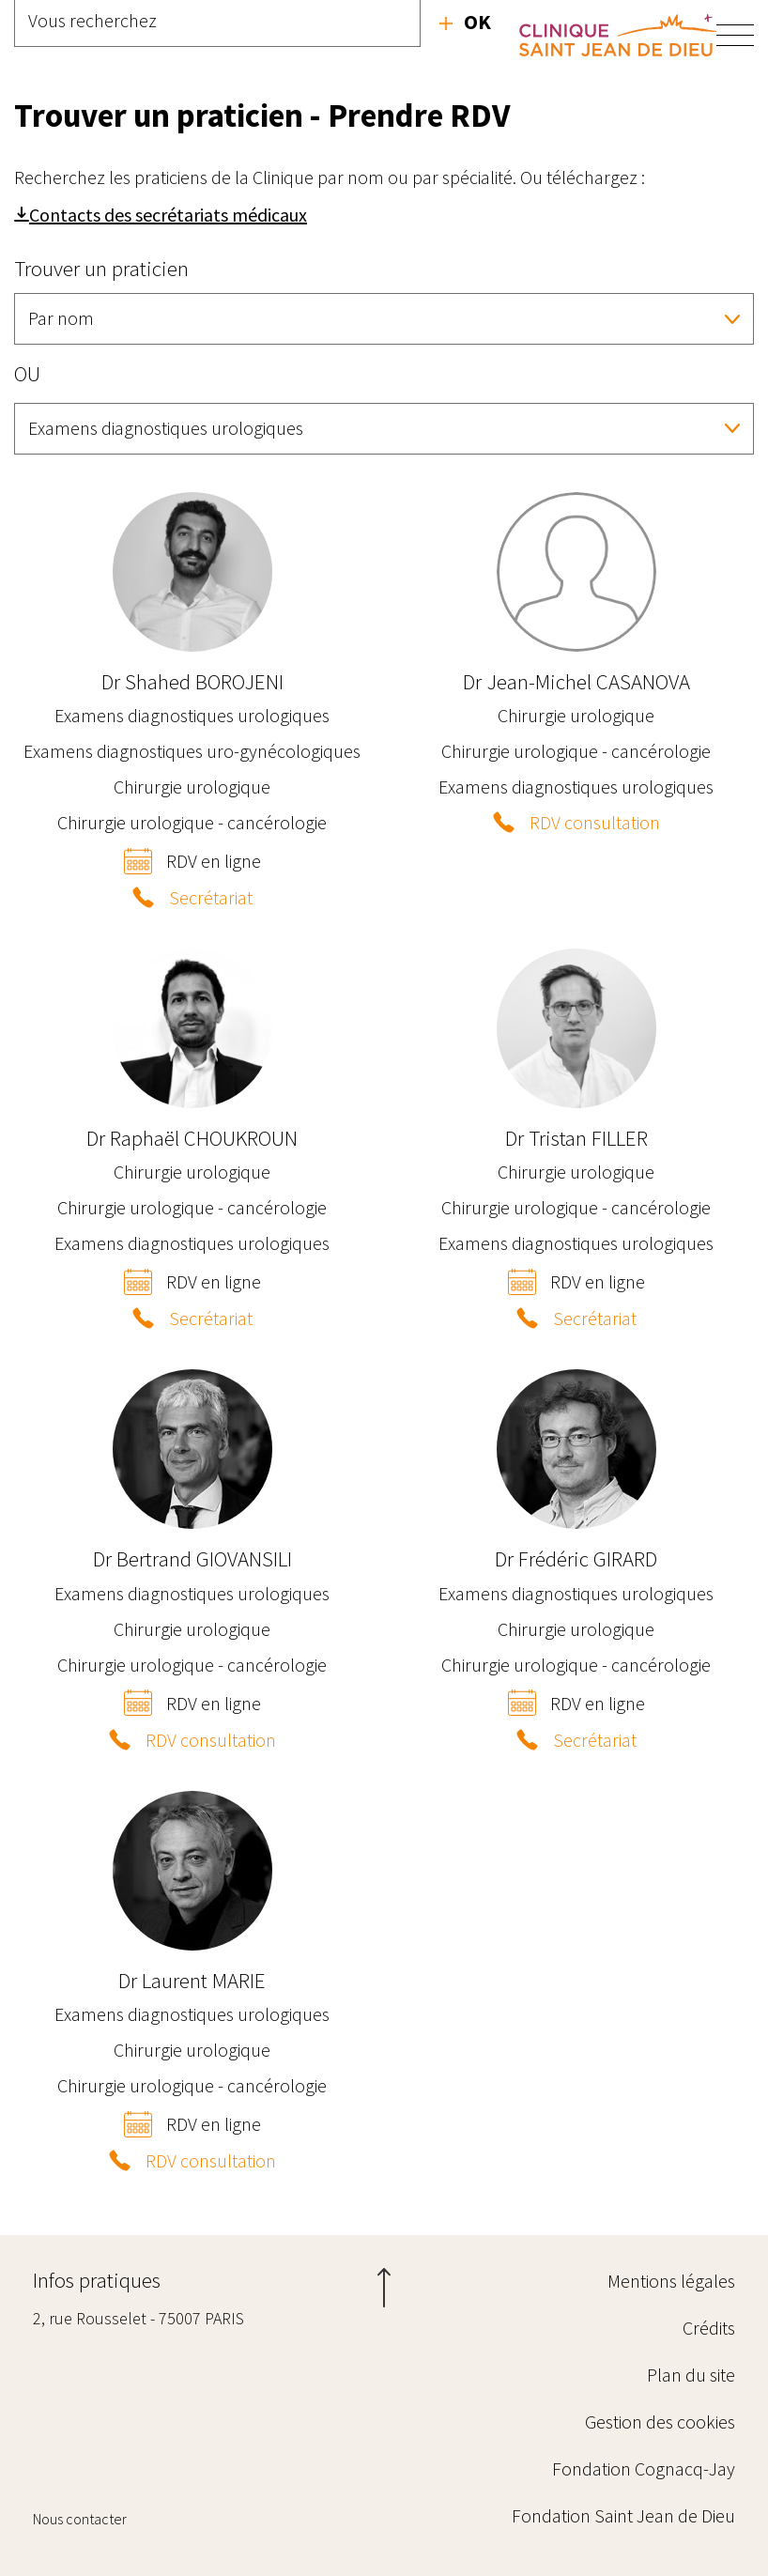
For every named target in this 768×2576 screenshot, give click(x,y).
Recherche (465, 21)
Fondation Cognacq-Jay (643, 2468)
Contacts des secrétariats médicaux (168, 214)
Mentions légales (671, 2280)
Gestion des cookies (660, 2421)
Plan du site (691, 2374)
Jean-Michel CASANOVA (576, 681)
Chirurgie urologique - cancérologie (192, 822)
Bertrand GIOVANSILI (192, 1558)
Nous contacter (80, 2518)
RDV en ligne (213, 860)
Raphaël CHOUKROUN (192, 1137)
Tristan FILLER (576, 1137)
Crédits (709, 2327)
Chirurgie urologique (192, 786)
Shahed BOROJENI (192, 681)
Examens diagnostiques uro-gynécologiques (192, 751)
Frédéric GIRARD (576, 1558)
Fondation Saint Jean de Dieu (623, 2515)
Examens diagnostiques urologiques (192, 715)
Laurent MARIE (192, 1980)
